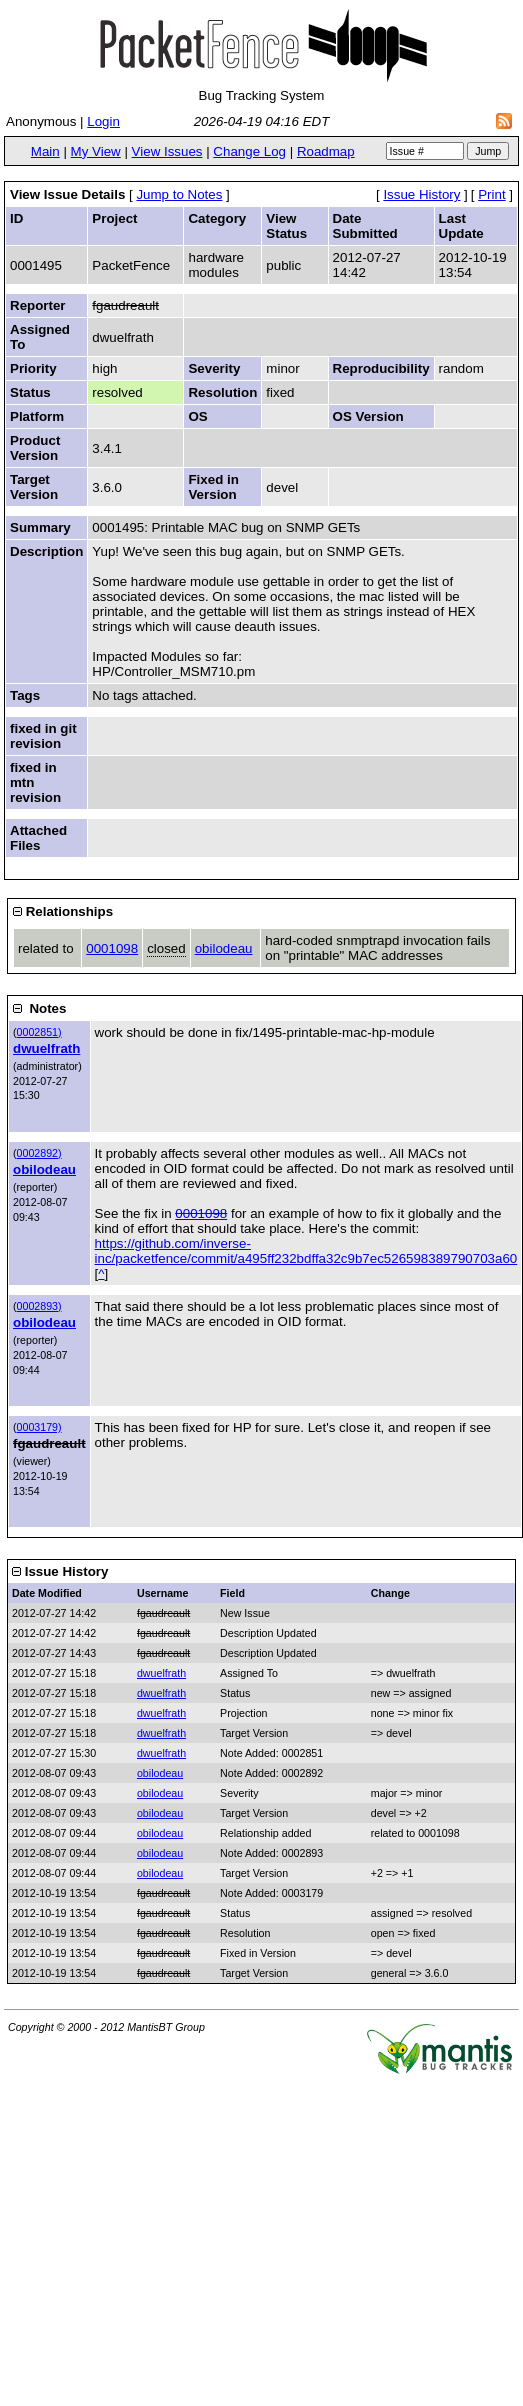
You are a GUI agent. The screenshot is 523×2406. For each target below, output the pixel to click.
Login (103, 121)
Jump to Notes (179, 194)
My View (96, 151)
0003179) (39, 1427)
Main (45, 151)
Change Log (249, 151)
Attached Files (38, 838)
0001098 (112, 948)
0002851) (39, 1032)
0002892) (39, 1153)
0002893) (39, 1306)
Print (491, 194)
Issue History (421, 194)
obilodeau (224, 948)
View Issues (167, 151)
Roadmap (326, 151)
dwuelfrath (46, 1048)
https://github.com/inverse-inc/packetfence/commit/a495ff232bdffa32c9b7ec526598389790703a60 (306, 1251)
